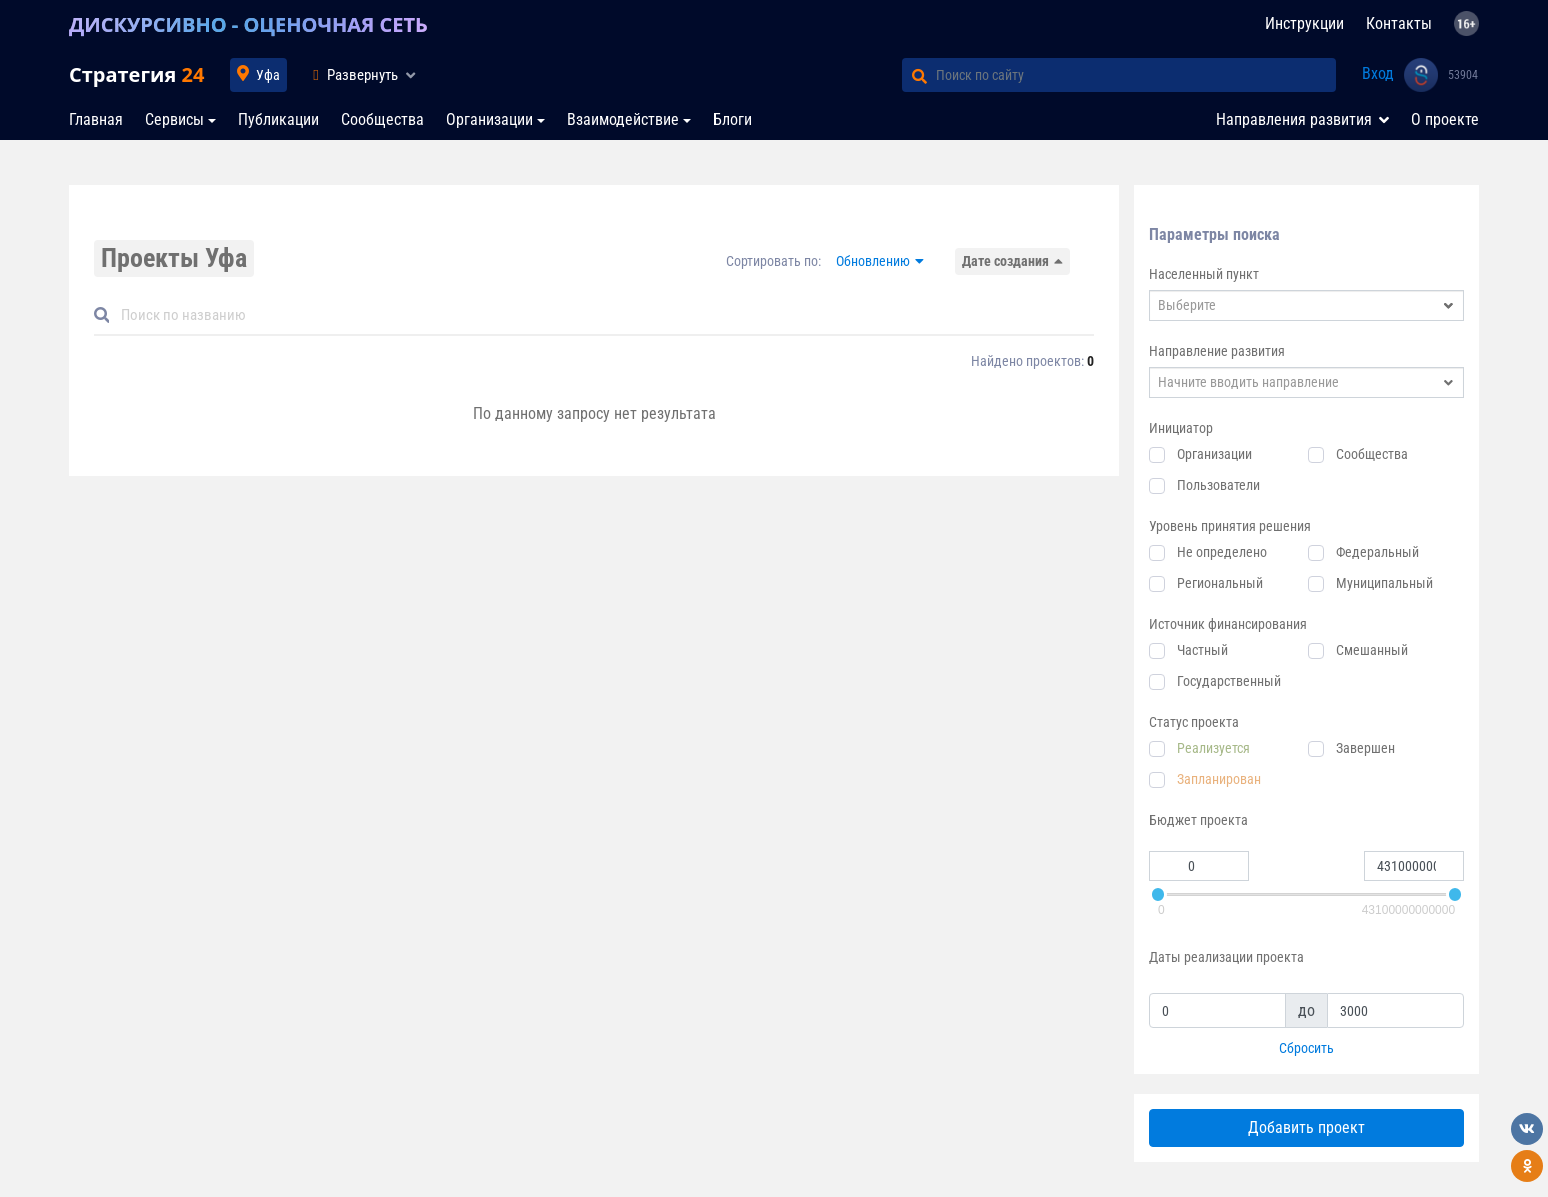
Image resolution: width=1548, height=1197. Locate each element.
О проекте (1445, 119)
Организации (489, 119)
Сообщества (382, 119)
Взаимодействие (623, 119)
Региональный (1220, 583)
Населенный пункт (1204, 274)
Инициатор (1181, 428)
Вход (1378, 73)
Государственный (1229, 681)
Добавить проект (1306, 1127)
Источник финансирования (1228, 624)
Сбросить (1306, 1048)
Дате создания (1005, 261)
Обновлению (873, 261)
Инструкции (1304, 23)
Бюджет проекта (1198, 820)
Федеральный (1377, 552)
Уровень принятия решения (1230, 526)
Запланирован (1219, 779)
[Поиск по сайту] (1136, 75)
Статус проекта (1194, 722)
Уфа (268, 75)
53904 (1463, 75)
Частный (1202, 650)
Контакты (1399, 23)
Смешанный (1372, 650)
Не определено (1222, 552)
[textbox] (1306, 305)
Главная (96, 119)
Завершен (1365, 748)
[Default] (602, 315)
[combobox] (1306, 305)
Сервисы (174, 119)
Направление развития (1217, 351)
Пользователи (1218, 485)
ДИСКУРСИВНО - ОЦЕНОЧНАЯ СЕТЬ (248, 24)
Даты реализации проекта (1226, 957)
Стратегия (136, 74)
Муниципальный (1384, 583)
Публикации (278, 119)
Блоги (732, 119)
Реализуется (1213, 748)
